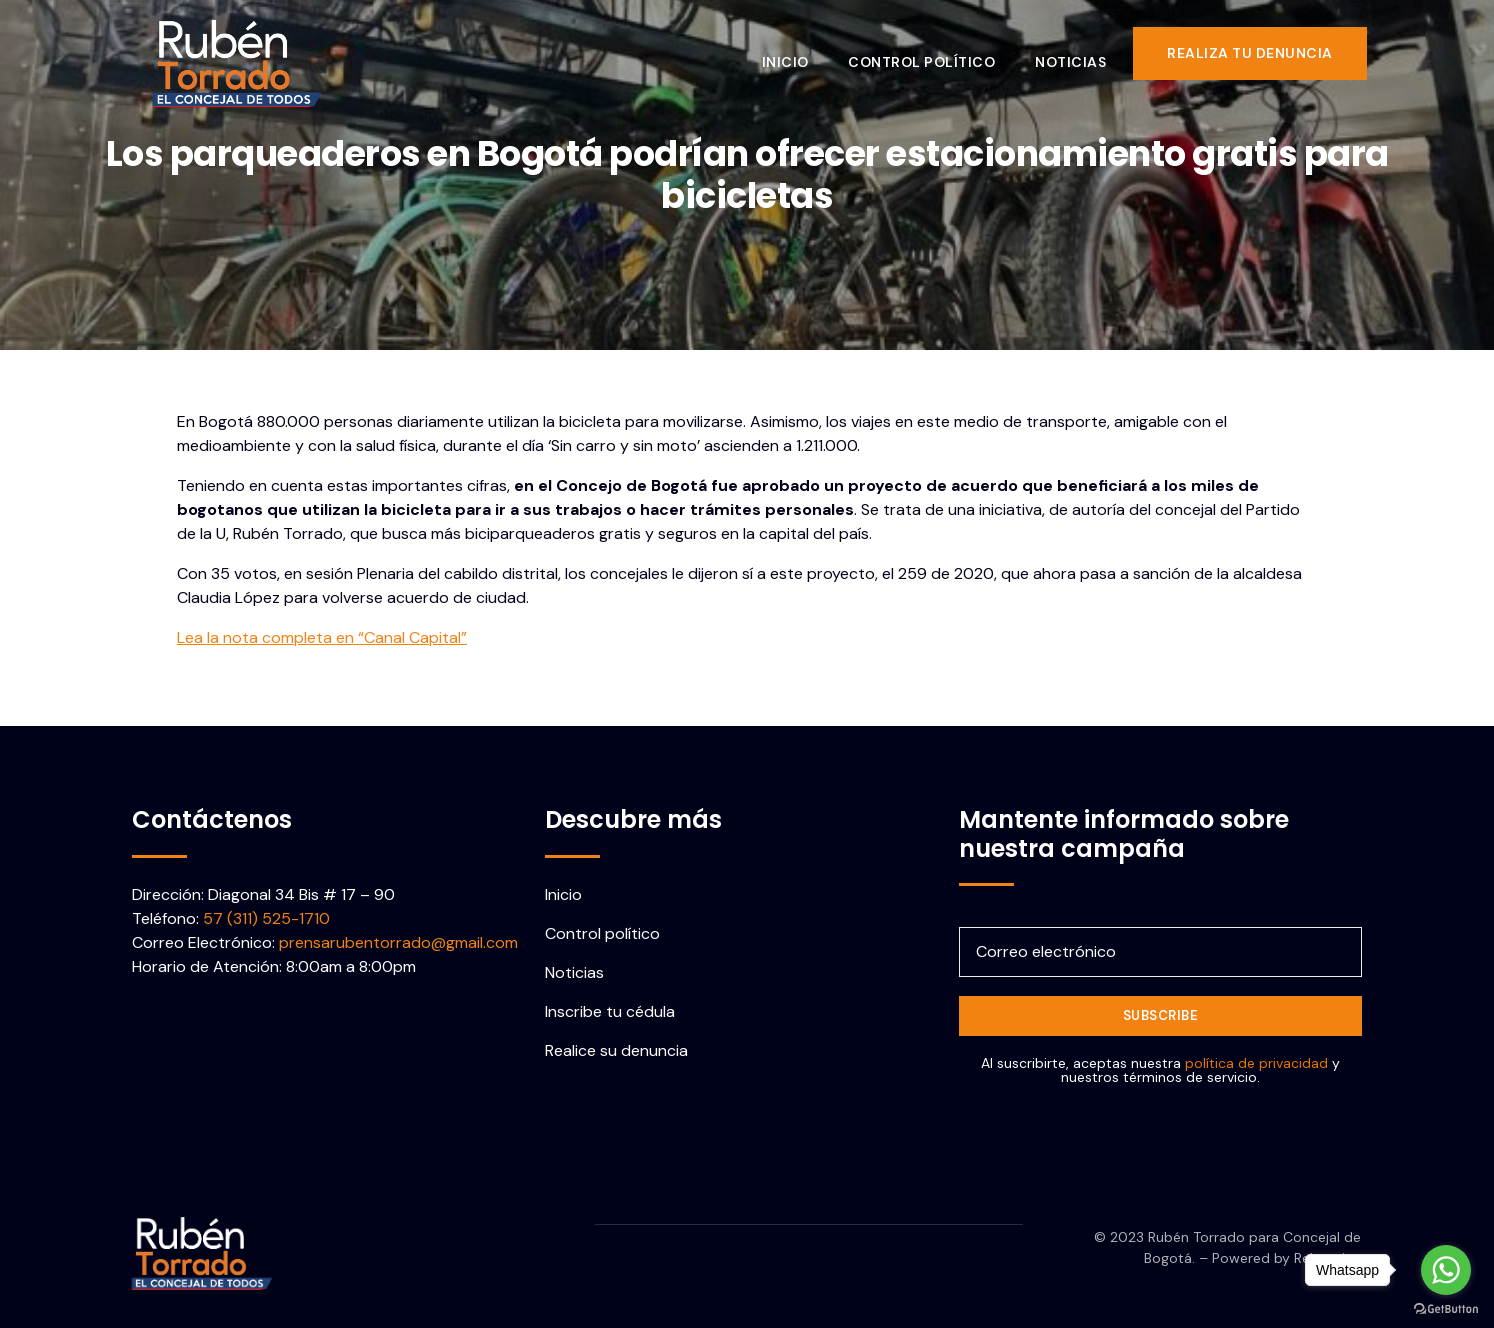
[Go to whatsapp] (1446, 1270)
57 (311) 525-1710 (266, 918)
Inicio (796, 53)
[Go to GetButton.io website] (1446, 1308)
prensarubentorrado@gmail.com (398, 942)
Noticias (1082, 53)
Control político (933, 53)
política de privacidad (1256, 1063)
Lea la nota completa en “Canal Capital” (322, 637)
